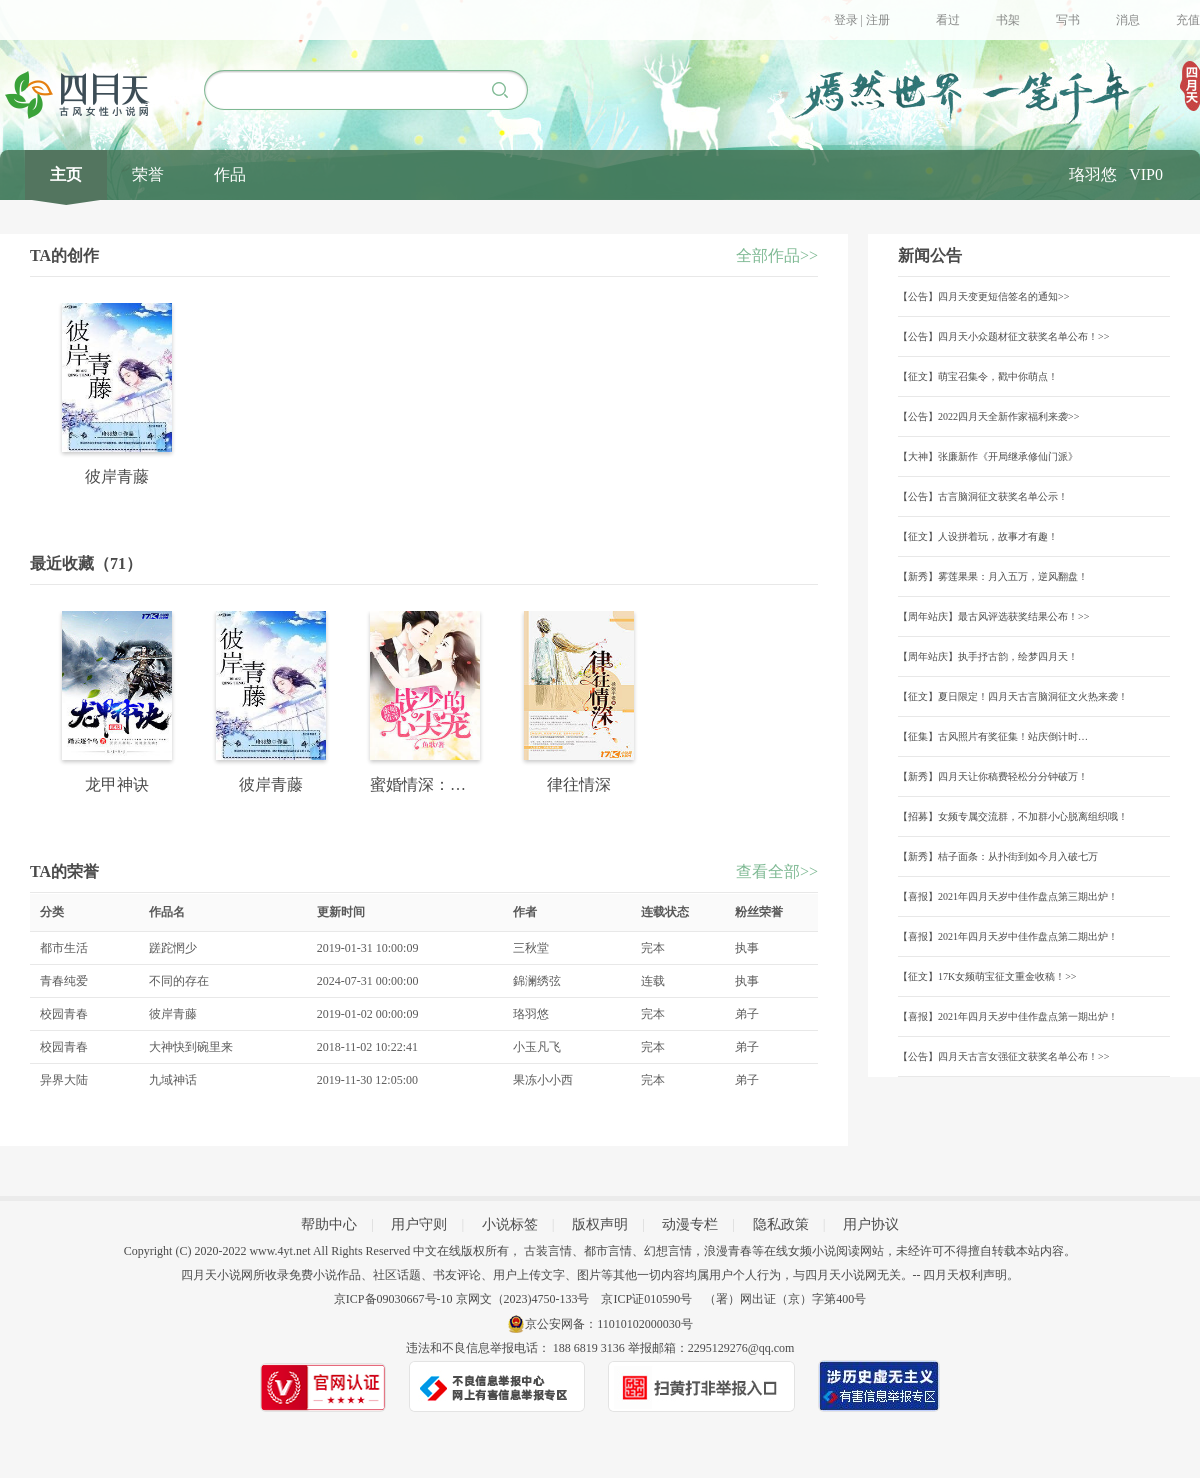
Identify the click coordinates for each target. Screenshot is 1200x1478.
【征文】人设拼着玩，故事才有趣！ (978, 536)
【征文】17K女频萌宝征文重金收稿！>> (987, 976)
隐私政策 (781, 1224)
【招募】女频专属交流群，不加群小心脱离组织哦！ (1013, 816)
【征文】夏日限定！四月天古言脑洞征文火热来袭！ (1013, 696)
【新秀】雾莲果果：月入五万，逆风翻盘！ (993, 576)
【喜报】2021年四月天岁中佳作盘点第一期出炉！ (1008, 1016)
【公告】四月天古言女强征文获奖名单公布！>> (1003, 1056)
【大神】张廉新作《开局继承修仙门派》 (988, 456)
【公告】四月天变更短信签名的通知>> (983, 296)
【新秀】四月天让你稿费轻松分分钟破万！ (993, 776)
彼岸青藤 (173, 1014)
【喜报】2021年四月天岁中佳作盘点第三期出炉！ (1008, 896)
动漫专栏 (690, 1224)
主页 (66, 174)
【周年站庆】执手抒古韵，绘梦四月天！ (988, 656)
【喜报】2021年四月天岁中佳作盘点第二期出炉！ (1008, 936)
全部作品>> (777, 255)
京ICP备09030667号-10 (393, 1299)
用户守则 (419, 1224)
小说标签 (510, 1224)
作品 (230, 174)
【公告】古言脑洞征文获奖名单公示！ (983, 496)
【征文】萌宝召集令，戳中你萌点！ (978, 376)
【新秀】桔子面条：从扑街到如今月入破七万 (998, 856)
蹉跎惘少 (173, 948)
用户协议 (871, 1224)
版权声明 (600, 1224)
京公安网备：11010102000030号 (609, 1324)
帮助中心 (329, 1224)
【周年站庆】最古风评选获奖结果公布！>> (993, 616)
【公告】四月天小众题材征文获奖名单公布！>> (1003, 336)
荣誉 (148, 174)
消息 (1128, 20)
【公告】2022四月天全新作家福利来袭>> (988, 416)
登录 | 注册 (862, 20)
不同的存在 (179, 981)
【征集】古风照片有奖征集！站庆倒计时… (993, 736)
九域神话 (173, 1080)
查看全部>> (777, 871)
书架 (1008, 20)
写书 (1068, 20)
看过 (948, 20)
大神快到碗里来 (191, 1047)
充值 (1188, 20)
